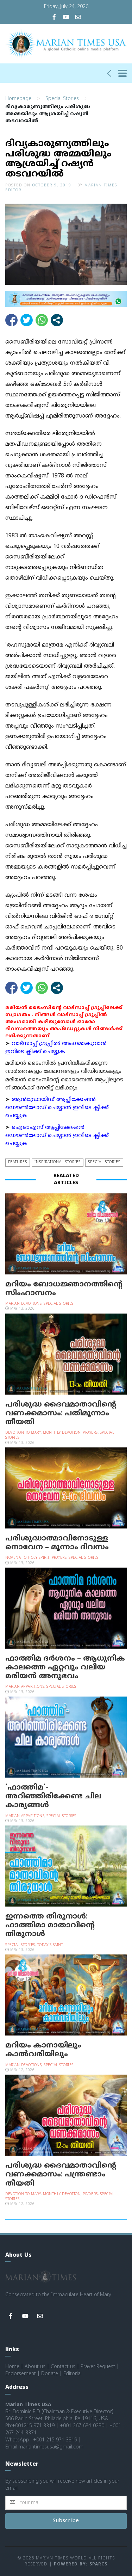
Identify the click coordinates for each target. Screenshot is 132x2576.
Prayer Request (98, 2367)
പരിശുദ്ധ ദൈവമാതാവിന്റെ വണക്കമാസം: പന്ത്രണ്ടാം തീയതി (60, 2174)
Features (17, 1162)
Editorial (72, 2374)
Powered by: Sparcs (80, 2563)
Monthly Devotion (62, 1432)
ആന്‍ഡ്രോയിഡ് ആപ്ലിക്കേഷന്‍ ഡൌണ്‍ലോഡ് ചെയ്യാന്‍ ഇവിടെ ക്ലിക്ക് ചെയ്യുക (57, 1107)
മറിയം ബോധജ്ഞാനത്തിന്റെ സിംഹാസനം (63, 1288)
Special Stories (62, 98)
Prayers (90, 1432)
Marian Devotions (23, 1303)
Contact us (63, 2367)
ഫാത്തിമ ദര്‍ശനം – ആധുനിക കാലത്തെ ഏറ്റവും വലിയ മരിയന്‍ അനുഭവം (65, 1667)
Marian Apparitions (24, 1686)
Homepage (18, 98)
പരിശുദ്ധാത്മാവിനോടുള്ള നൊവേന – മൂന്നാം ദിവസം (57, 1542)
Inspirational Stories (57, 1162)
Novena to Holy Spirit (27, 1557)
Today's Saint (50, 1944)
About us (35, 2367)
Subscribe (66, 2520)
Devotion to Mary (23, 1432)
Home (12, 2367)
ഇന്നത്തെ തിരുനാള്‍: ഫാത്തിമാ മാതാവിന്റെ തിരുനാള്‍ (50, 1925)
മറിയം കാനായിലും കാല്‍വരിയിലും (43, 2050)
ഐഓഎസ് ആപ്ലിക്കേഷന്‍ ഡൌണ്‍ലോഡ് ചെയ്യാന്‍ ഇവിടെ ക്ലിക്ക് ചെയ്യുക (57, 1135)
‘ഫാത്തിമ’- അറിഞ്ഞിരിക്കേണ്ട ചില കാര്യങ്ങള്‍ (53, 1796)
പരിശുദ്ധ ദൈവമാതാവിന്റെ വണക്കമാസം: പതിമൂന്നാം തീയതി (60, 1413)
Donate (49, 2374)
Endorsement (20, 2374)
